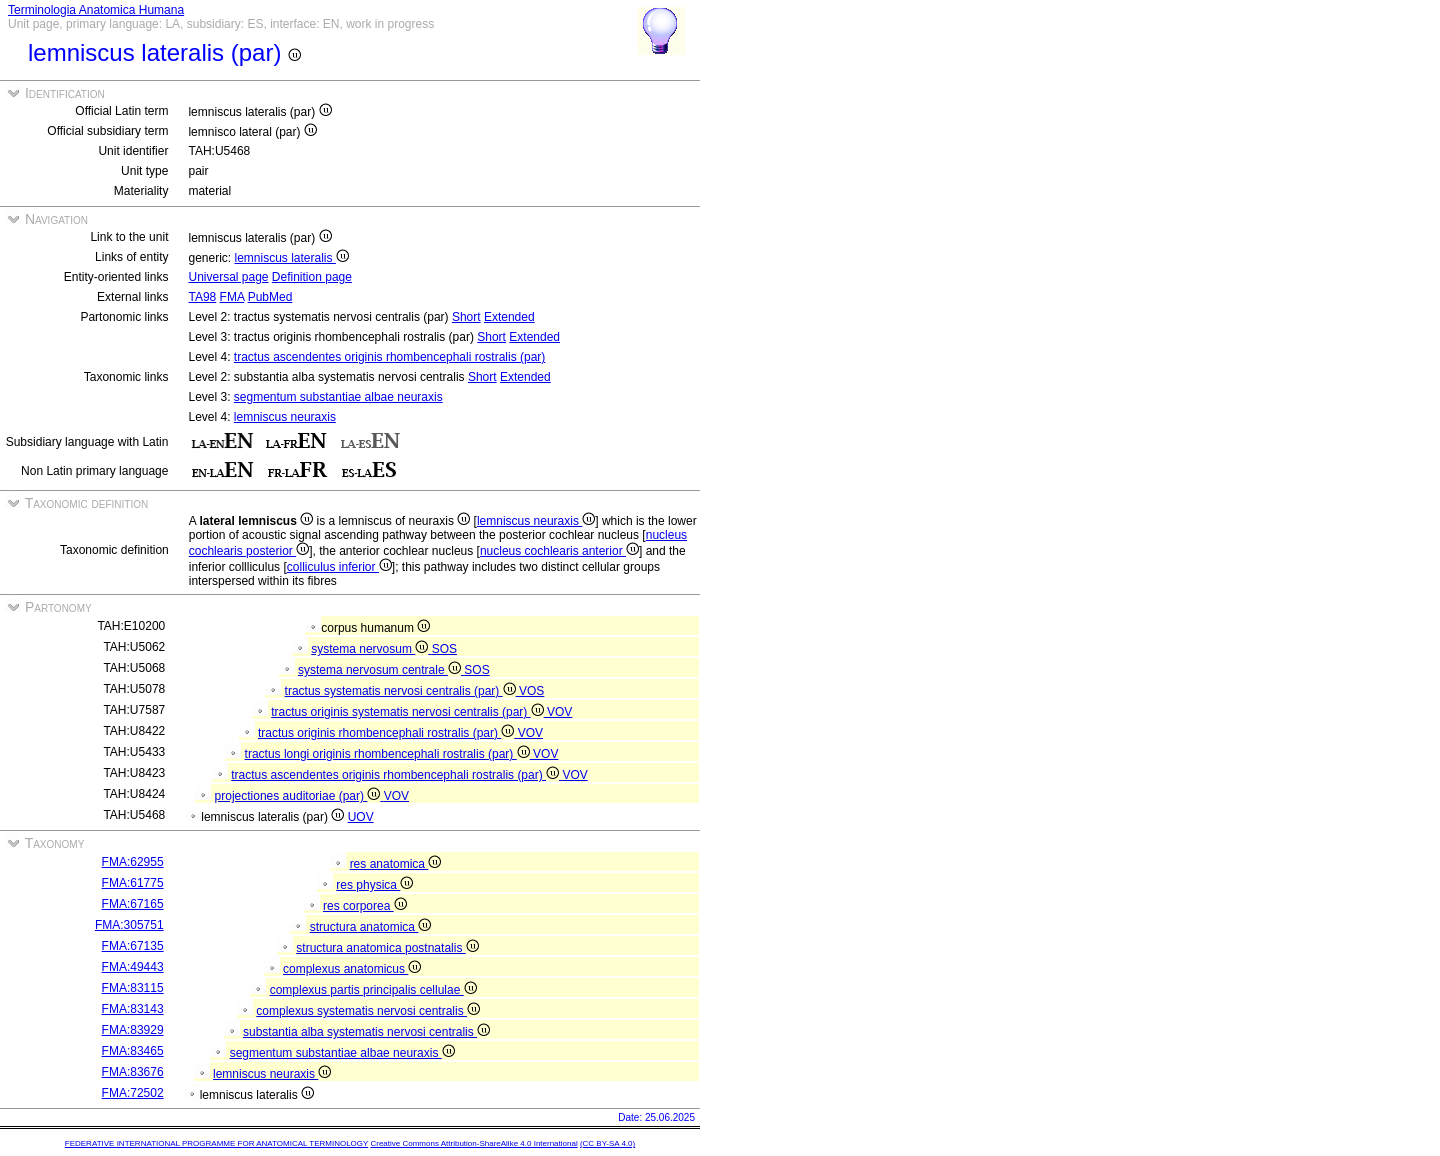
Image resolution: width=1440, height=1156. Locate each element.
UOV (361, 817)
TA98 (202, 297)
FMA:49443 (133, 967)
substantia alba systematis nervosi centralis (366, 1032)
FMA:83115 (133, 988)
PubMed (270, 297)
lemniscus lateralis (292, 258)
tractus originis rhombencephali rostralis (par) (388, 733)
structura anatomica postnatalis (387, 948)
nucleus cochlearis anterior (559, 551)
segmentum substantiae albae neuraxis (338, 397)
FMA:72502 (133, 1093)
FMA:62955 (133, 862)
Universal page (228, 277)
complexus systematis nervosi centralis (368, 1011)
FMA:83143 (133, 1009)
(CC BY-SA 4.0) (607, 1143)
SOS (444, 649)
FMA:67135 (133, 946)
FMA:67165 (133, 904)
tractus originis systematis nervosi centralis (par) (409, 712)
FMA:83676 (133, 1072)
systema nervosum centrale (381, 670)
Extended (509, 317)
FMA (232, 297)
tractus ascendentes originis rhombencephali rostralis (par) (389, 357)
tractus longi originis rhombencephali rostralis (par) (389, 754)
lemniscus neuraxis (285, 417)
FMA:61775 (133, 883)
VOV (559, 712)
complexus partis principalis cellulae (373, 990)
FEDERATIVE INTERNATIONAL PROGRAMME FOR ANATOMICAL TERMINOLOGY (216, 1143)
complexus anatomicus (352, 969)
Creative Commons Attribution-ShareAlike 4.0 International (473, 1143)
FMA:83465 (133, 1051)
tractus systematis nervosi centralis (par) (402, 691)
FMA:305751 (129, 925)
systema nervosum (371, 649)
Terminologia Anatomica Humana (96, 10)
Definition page (312, 277)
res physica (374, 885)
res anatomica (396, 864)
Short (466, 317)
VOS (531, 691)
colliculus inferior (339, 567)
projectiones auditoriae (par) (299, 796)
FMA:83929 (133, 1030)
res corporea (365, 906)
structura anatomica (371, 927)
